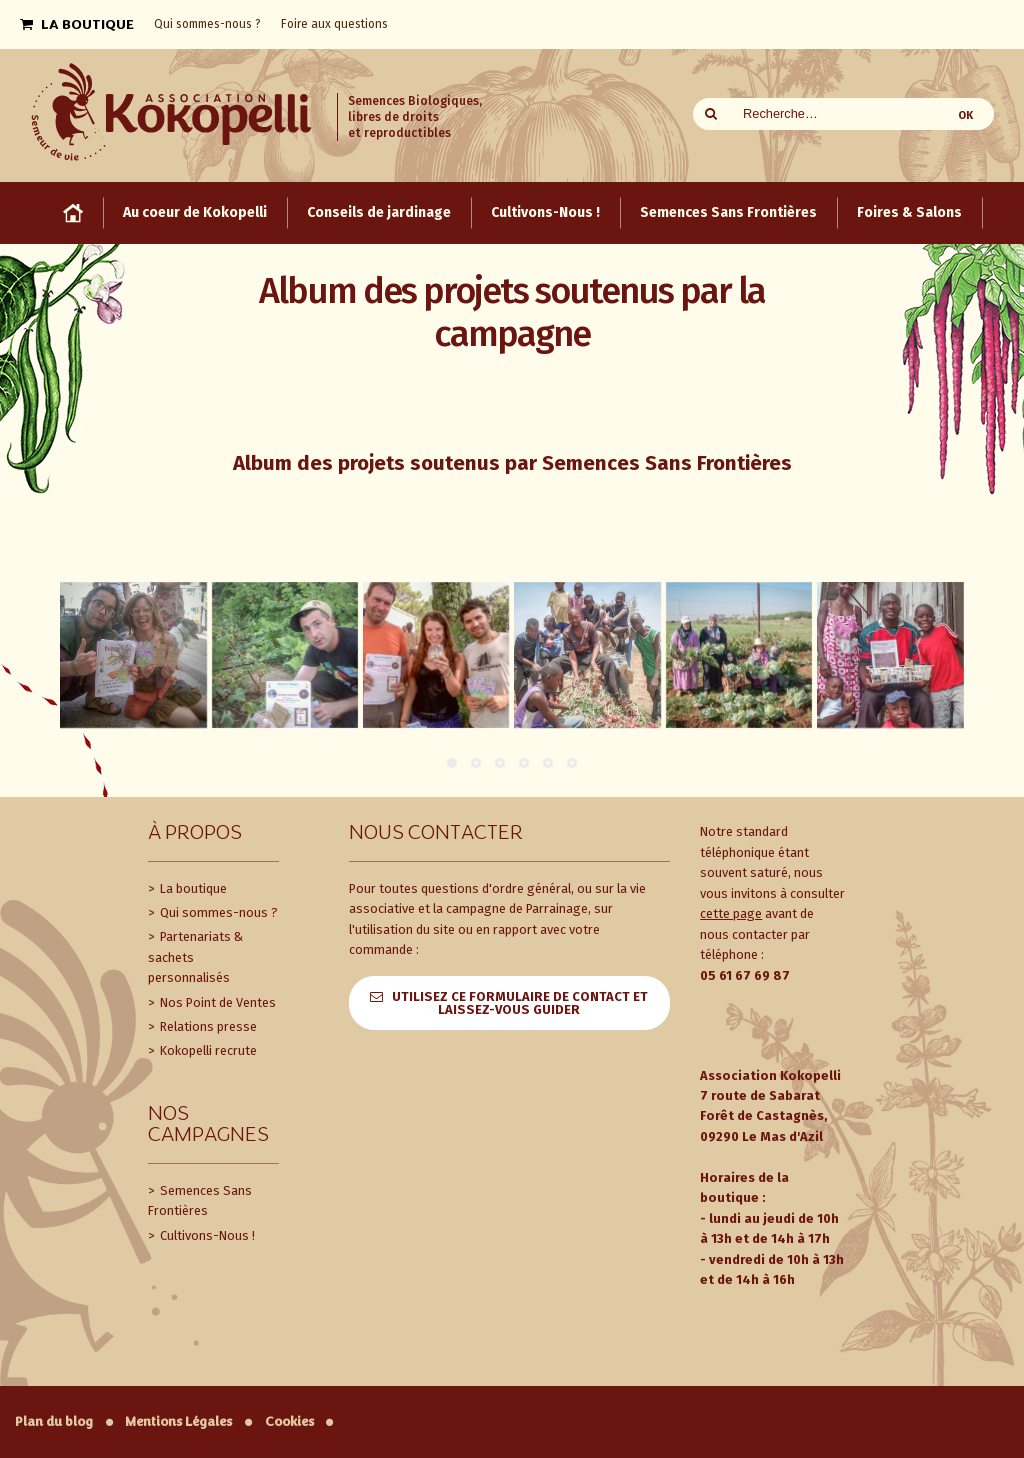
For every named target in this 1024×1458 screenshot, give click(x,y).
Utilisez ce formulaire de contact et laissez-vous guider (520, 1003)
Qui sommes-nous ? (217, 912)
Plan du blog (54, 1421)
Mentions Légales (178, 1421)
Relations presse (207, 1026)
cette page (731, 913)
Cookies (289, 1421)
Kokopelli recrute (207, 1050)
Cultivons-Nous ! (206, 1235)
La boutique (192, 888)
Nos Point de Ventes (216, 1002)
